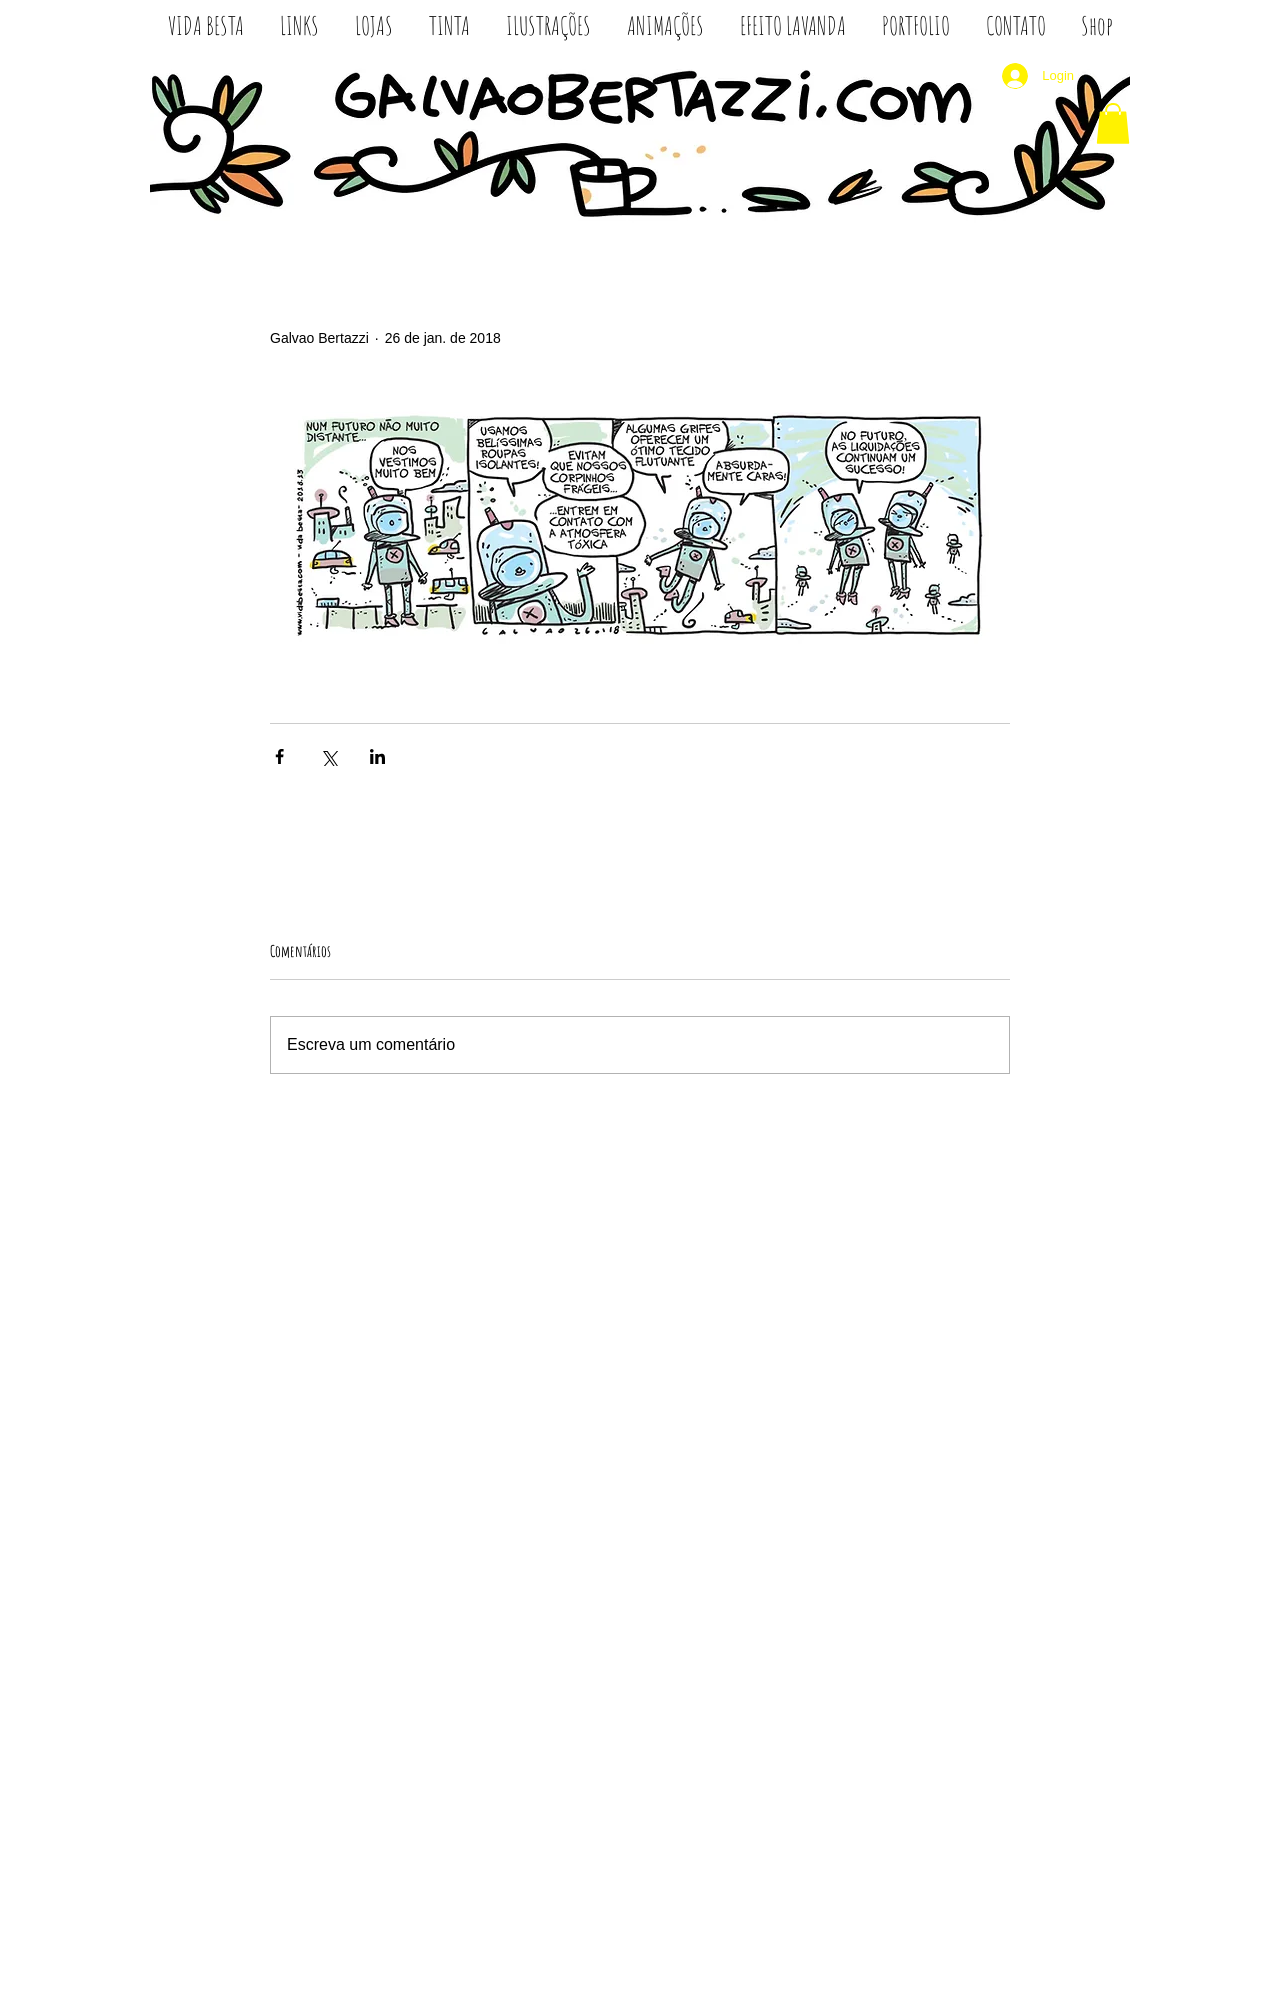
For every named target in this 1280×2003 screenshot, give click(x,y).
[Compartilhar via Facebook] (279, 756)
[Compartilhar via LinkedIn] (377, 756)
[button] (1113, 123)
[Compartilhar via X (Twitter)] (328, 756)
